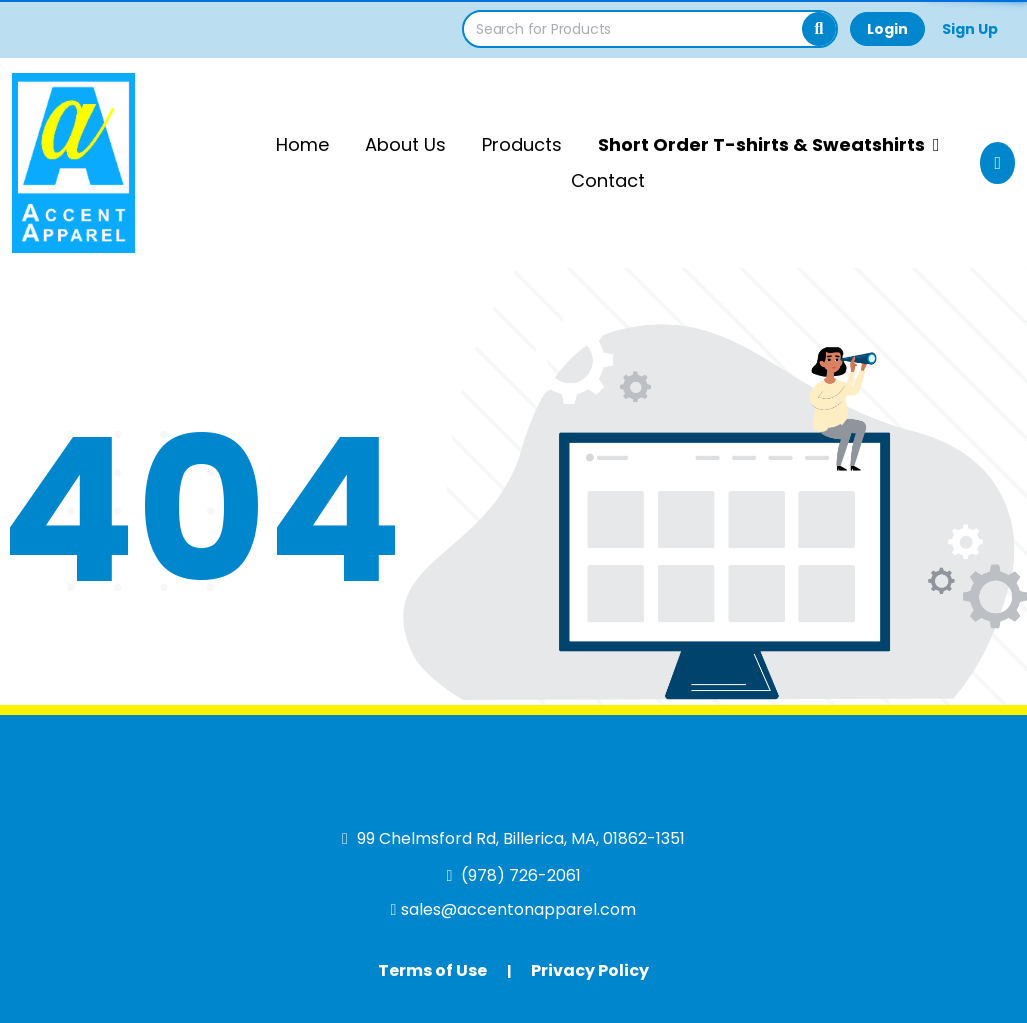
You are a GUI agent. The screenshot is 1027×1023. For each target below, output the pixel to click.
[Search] (819, 29)
